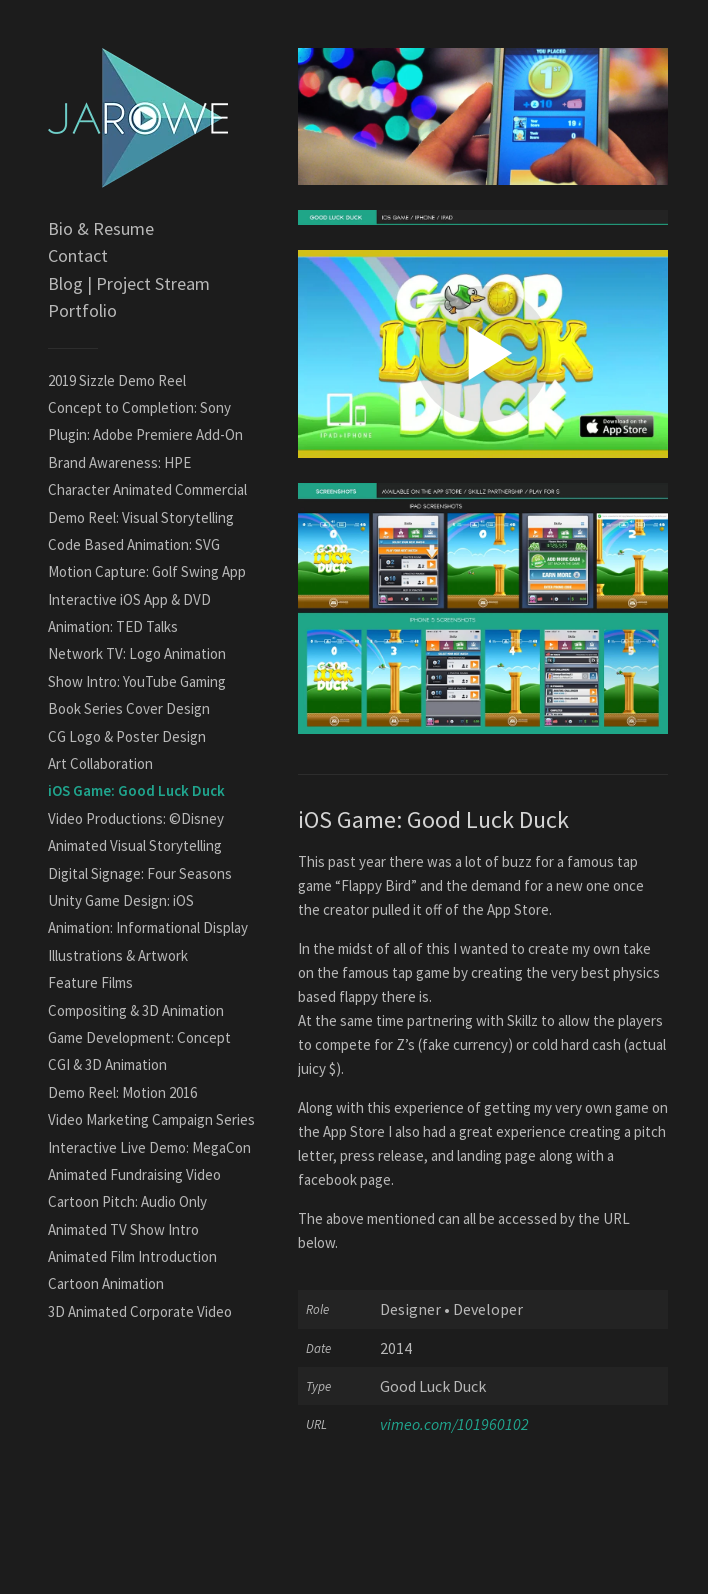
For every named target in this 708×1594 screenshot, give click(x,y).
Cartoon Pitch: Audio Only (127, 1201)
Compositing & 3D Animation (136, 1010)
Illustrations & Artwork (118, 955)
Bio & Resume (101, 228)
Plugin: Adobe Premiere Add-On (145, 434)
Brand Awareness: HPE (119, 462)
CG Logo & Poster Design (127, 736)
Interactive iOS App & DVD (129, 599)
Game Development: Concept (139, 1037)
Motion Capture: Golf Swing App (147, 571)
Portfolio (82, 310)
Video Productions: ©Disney (136, 818)
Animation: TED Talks (113, 626)
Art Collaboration (100, 763)
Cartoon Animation (106, 1283)
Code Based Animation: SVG (134, 544)
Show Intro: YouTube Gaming (137, 681)
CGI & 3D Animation (107, 1064)
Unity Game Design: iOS (121, 900)
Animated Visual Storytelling (135, 845)
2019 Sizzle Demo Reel (117, 380)
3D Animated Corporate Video (140, 1311)
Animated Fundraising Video (134, 1174)
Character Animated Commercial (147, 489)
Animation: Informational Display (148, 927)
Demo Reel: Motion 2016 (122, 1092)
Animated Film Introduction (132, 1256)
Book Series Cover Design (129, 708)
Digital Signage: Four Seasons (140, 873)
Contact (78, 255)
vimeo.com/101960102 (454, 1424)
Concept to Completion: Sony (139, 407)
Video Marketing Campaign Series (151, 1119)
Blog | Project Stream (129, 283)
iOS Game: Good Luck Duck (136, 790)
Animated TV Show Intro (123, 1229)
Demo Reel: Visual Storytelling (141, 517)
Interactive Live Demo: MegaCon (149, 1147)
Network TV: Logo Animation (137, 653)
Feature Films (90, 982)
